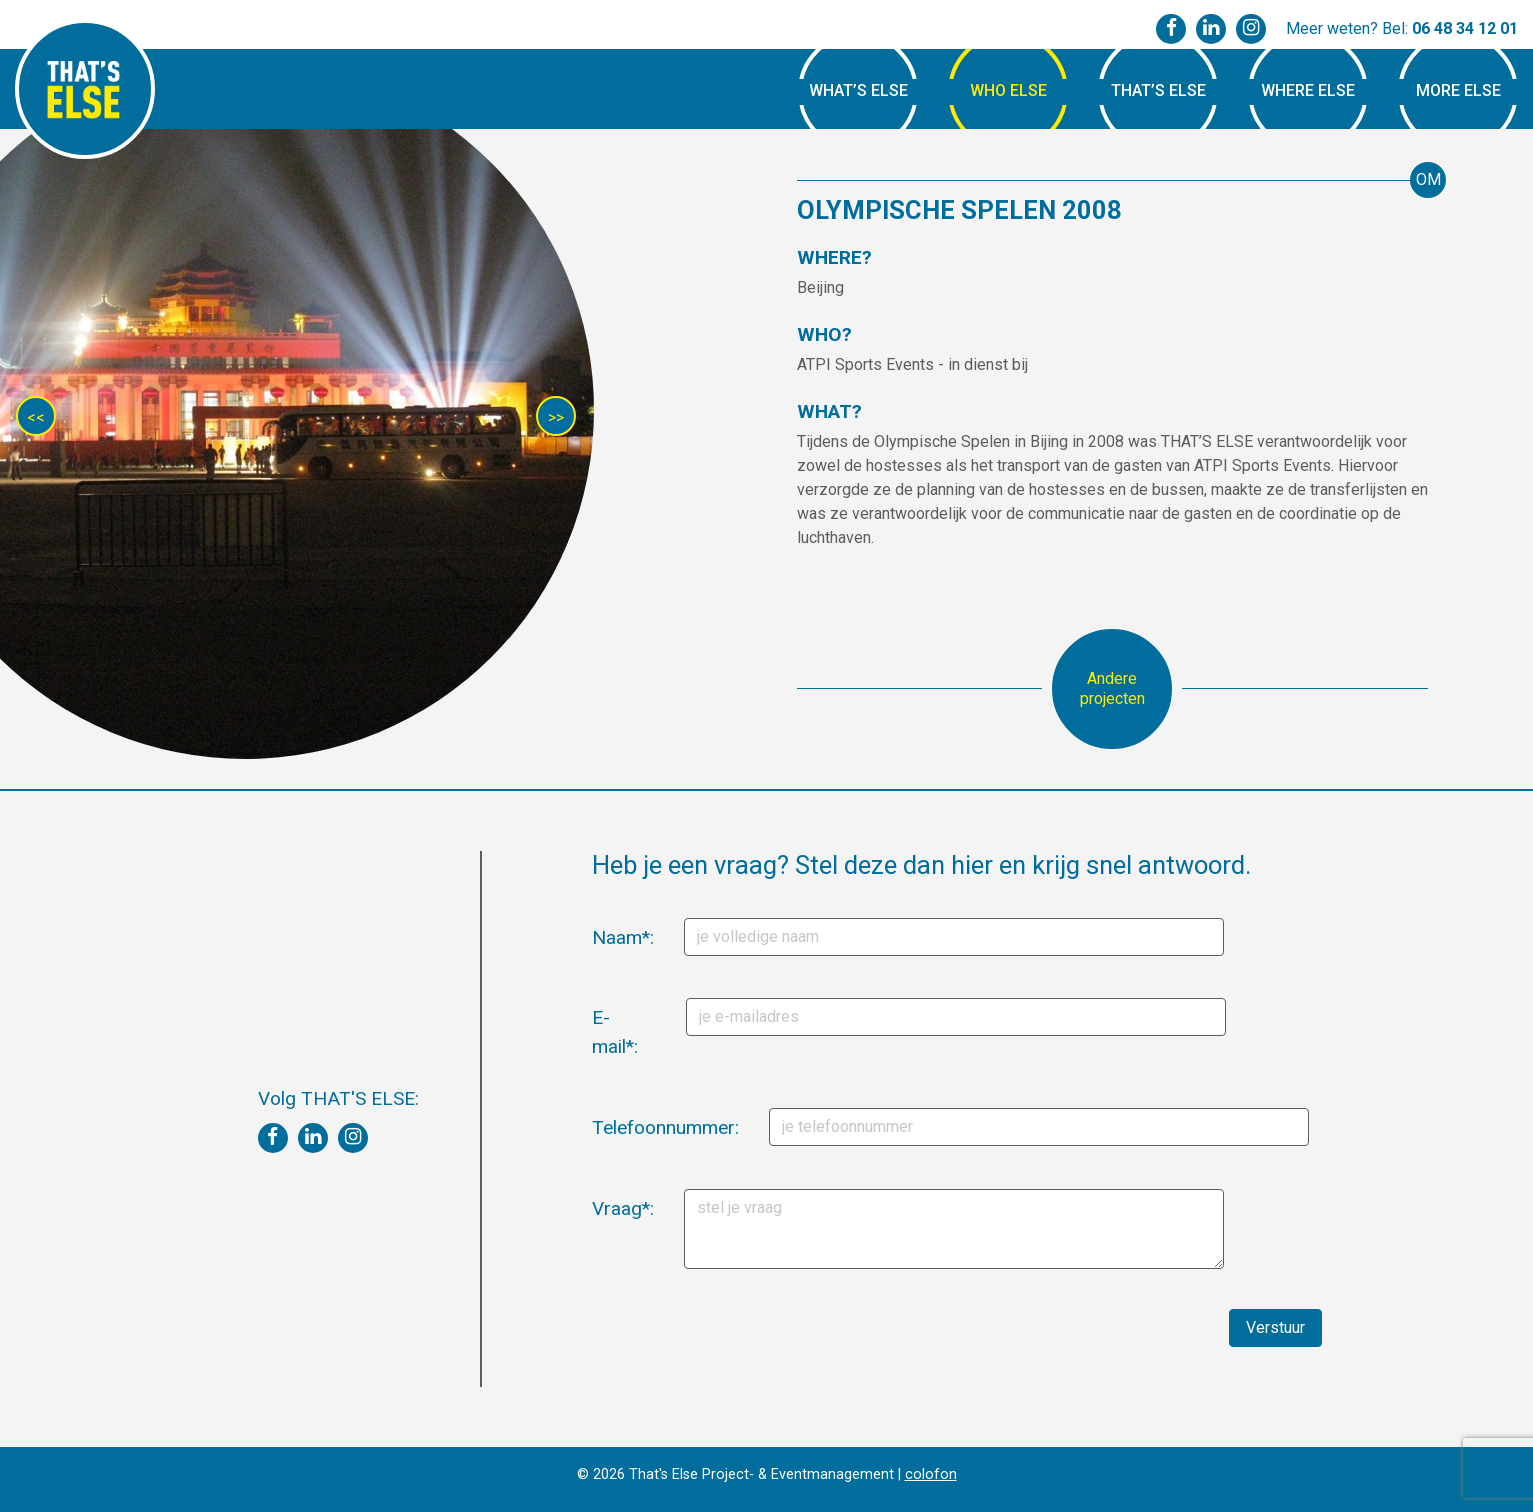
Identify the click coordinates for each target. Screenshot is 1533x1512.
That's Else (85, 89)
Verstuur (1275, 1327)
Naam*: (599, 937)
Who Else (1008, 90)
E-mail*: (599, 1032)
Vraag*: (599, 1208)
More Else (1458, 90)
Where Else (1308, 90)
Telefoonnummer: (606, 1127)
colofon (931, 1474)
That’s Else (1158, 90)
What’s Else (858, 90)
